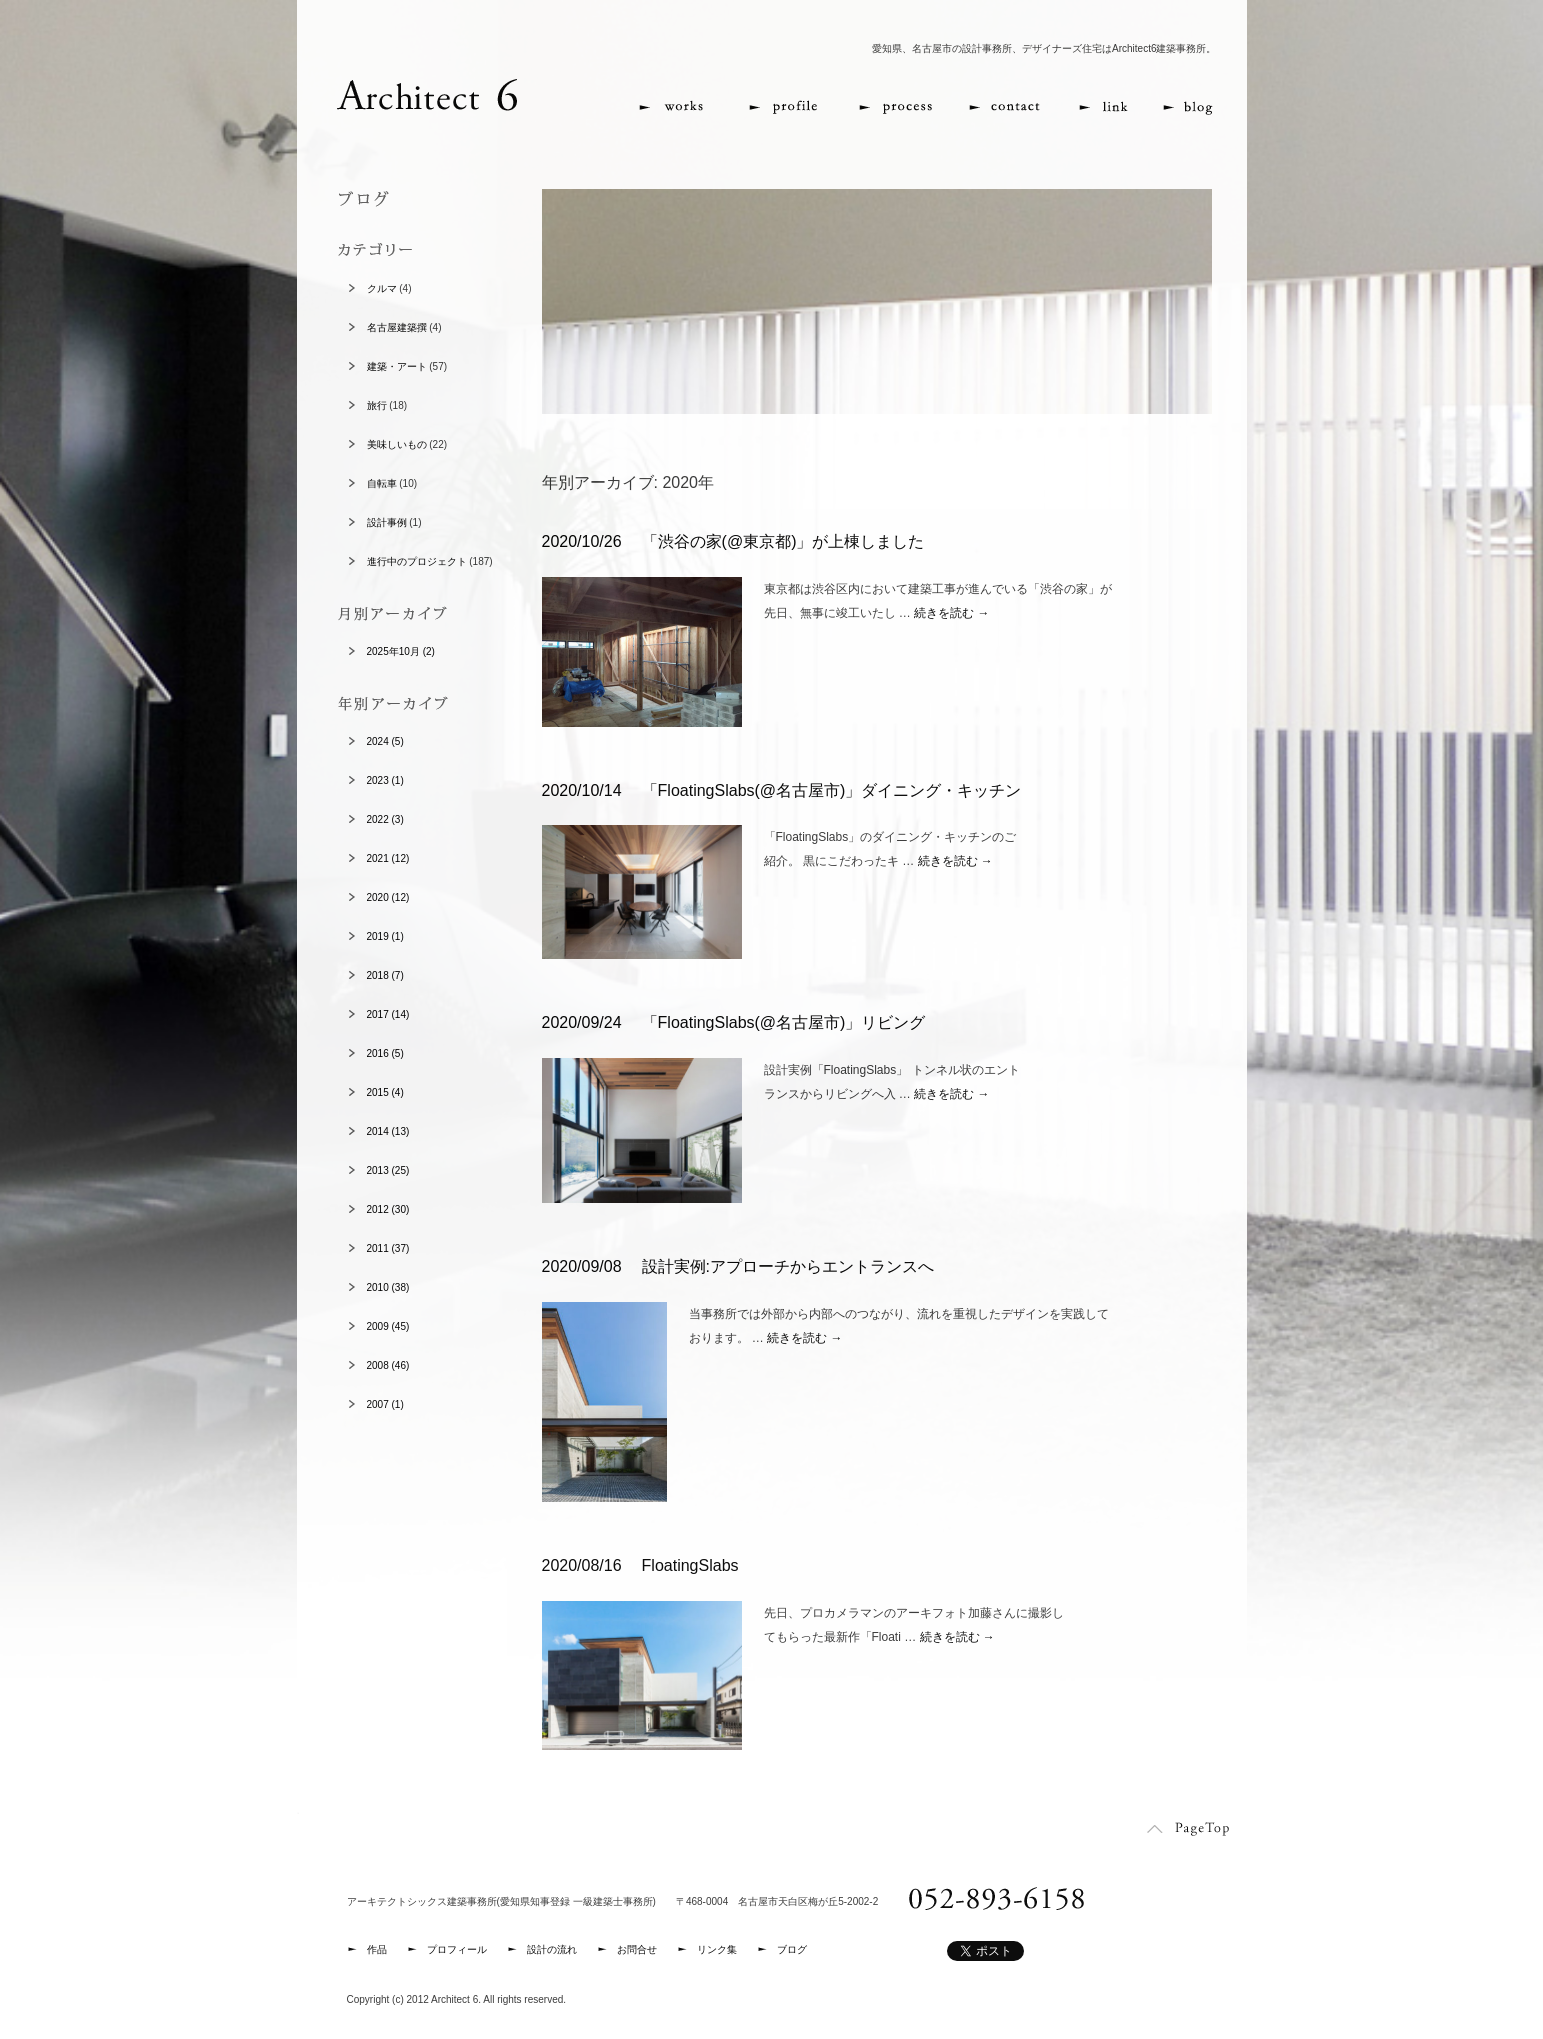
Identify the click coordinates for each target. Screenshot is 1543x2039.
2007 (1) (385, 1404)
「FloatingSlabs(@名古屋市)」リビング (784, 1022)
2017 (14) (388, 1014)
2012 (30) (388, 1209)
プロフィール (457, 1949)
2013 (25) (388, 1170)
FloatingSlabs (690, 1565)
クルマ (382, 288)
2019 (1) (385, 936)
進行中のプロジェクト (417, 561)
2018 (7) (385, 975)
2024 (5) (385, 741)
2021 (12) (388, 858)
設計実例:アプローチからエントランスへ (788, 1266)
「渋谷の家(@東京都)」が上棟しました (783, 541)
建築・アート (397, 366)
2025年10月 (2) (401, 651)
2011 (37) (388, 1248)
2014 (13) (388, 1131)
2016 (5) (385, 1053)
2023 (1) (385, 780)
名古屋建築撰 (397, 327)
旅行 (377, 405)
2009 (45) (388, 1326)
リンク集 (717, 1949)
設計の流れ (552, 1949)
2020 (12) (388, 897)
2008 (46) (388, 1365)
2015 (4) (385, 1092)
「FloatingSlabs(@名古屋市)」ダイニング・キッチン (832, 790)
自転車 (382, 483)
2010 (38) (388, 1287)
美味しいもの (397, 444)
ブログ (792, 1949)
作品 (377, 1949)
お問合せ (637, 1949)
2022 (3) (385, 819)
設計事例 (387, 522)
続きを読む (951, 613)
